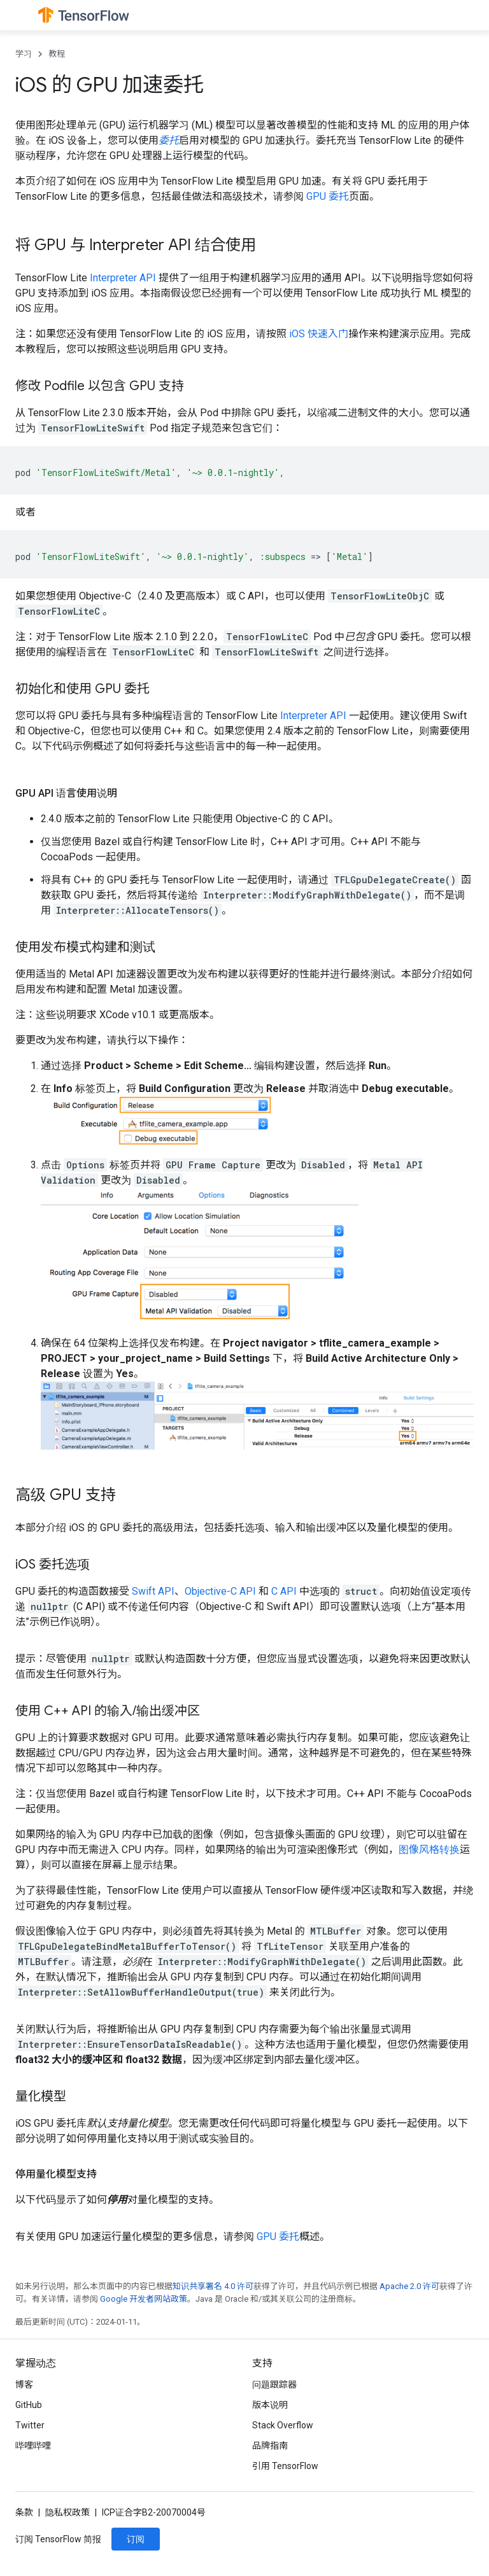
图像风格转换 (429, 1850)
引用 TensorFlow (285, 2466)
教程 (56, 54)
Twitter (30, 2425)
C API (284, 1591)
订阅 (136, 2539)
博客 (24, 2384)
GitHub (28, 2405)
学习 (23, 54)
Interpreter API (123, 278)
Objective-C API (220, 1591)
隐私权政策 (67, 2512)
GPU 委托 (327, 196)
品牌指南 (270, 2445)
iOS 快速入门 (318, 334)
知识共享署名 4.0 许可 (213, 2286)
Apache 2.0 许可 (409, 2286)
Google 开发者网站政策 (143, 2299)
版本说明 (270, 2405)
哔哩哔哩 (33, 2445)
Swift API (153, 1591)
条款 (24, 2512)
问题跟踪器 (274, 2384)
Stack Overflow (282, 2425)
